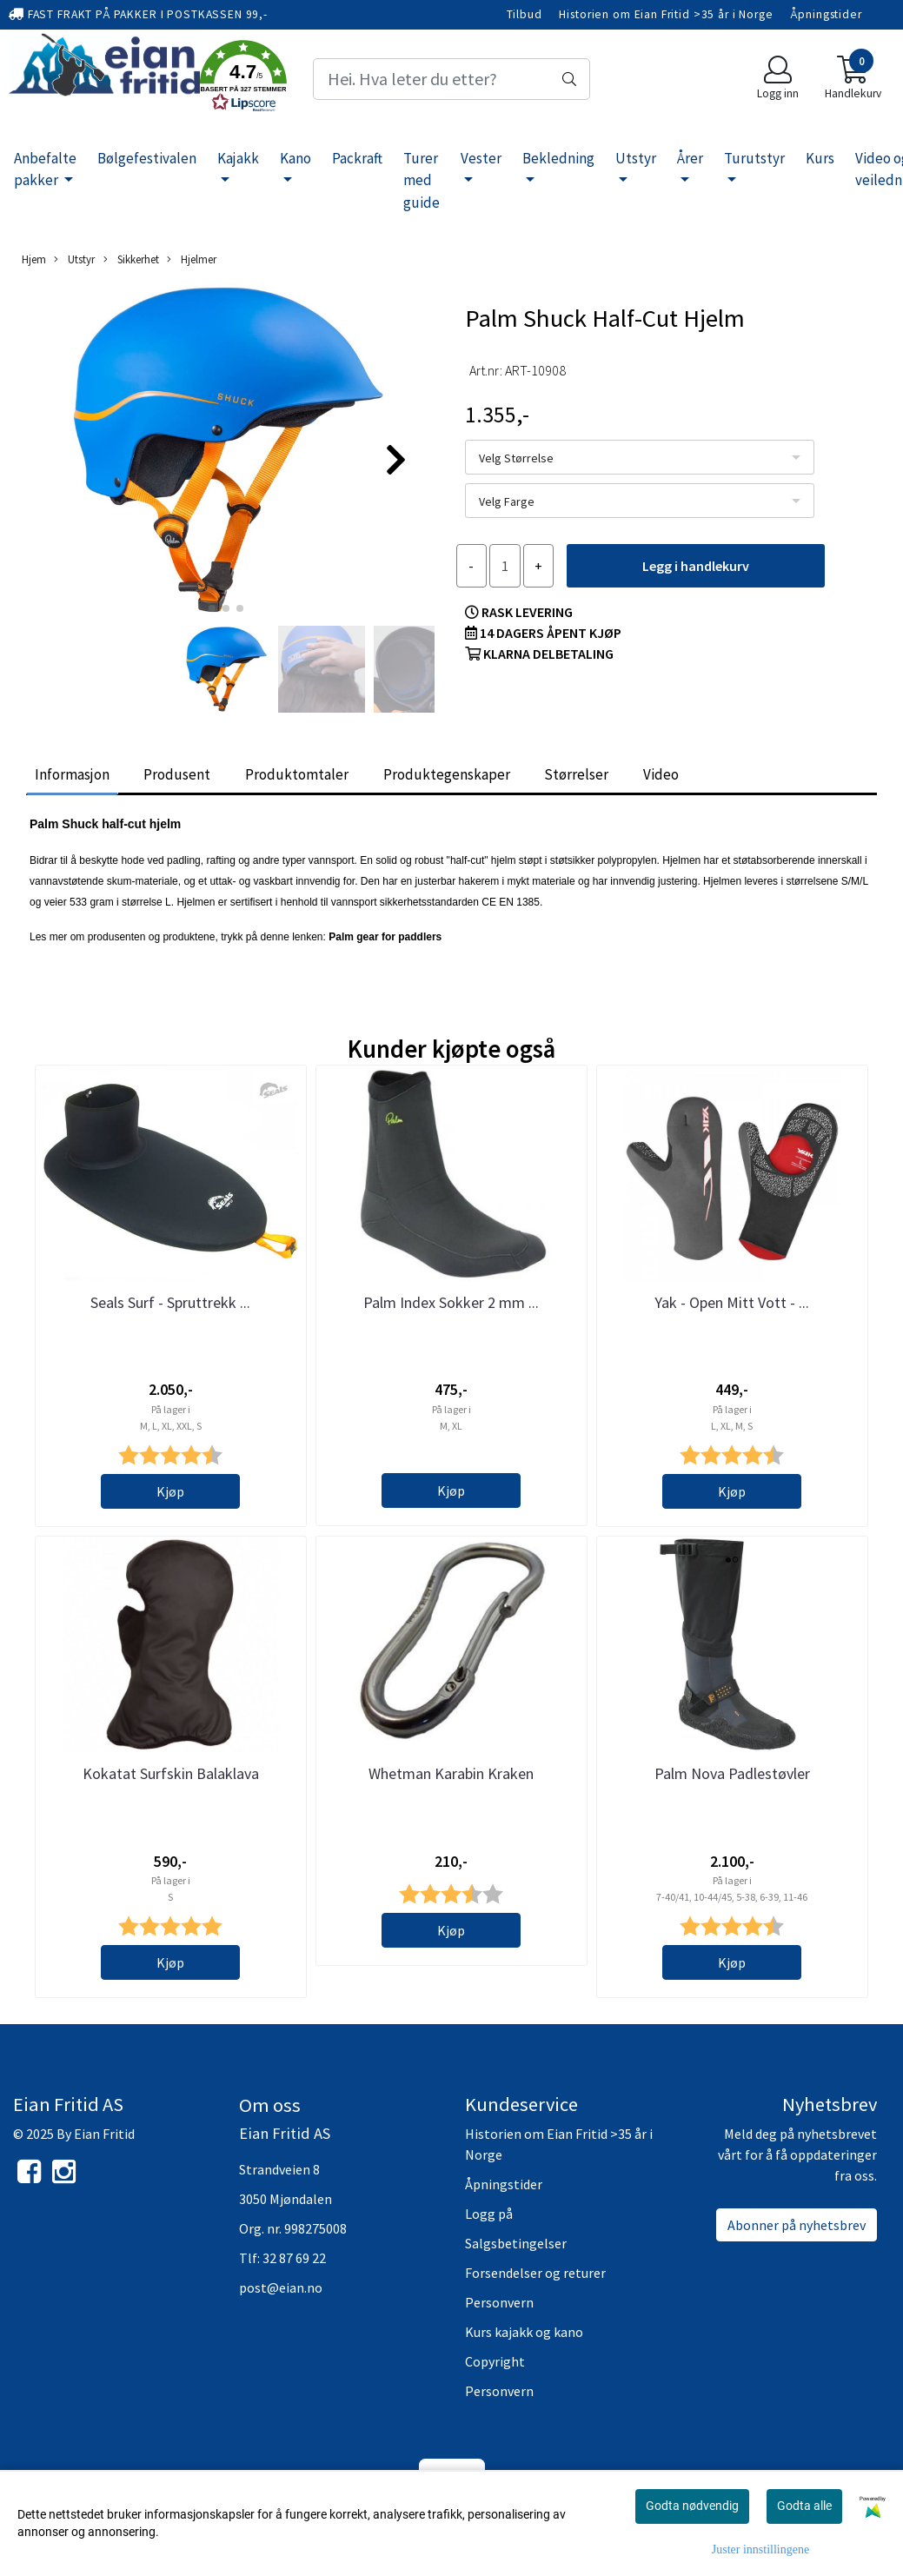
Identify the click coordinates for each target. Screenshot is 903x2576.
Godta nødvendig (692, 2506)
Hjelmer (191, 259)
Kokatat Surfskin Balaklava (171, 1773)
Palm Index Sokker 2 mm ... (451, 1302)
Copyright (495, 2361)
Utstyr (635, 158)
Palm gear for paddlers (386, 937)
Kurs (820, 158)
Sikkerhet (131, 259)
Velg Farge (506, 501)
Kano (295, 158)
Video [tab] (661, 774)
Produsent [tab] (176, 774)
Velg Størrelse (516, 458)
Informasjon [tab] (72, 774)
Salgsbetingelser (516, 2243)
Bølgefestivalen (146, 158)
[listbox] (640, 457)
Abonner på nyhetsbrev (796, 2225)
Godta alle (804, 2506)
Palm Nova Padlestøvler (732, 1773)
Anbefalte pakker (45, 169)
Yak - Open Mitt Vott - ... (731, 1302)
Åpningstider (825, 14)
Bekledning (558, 158)
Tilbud (524, 14)
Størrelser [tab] (576, 774)
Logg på (489, 2213)
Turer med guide (421, 180)
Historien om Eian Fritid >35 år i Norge (666, 14)
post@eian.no (280, 2287)
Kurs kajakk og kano (524, 2331)
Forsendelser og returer (535, 2272)
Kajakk (238, 158)
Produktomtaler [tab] (297, 774)
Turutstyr (754, 158)
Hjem (34, 259)
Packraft (357, 158)
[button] (243, 79)
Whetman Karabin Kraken (451, 1773)
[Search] (452, 79)
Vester (481, 158)
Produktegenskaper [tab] (446, 774)
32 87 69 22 (294, 2258)
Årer (690, 158)
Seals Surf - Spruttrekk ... (170, 1302)
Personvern (499, 2302)
